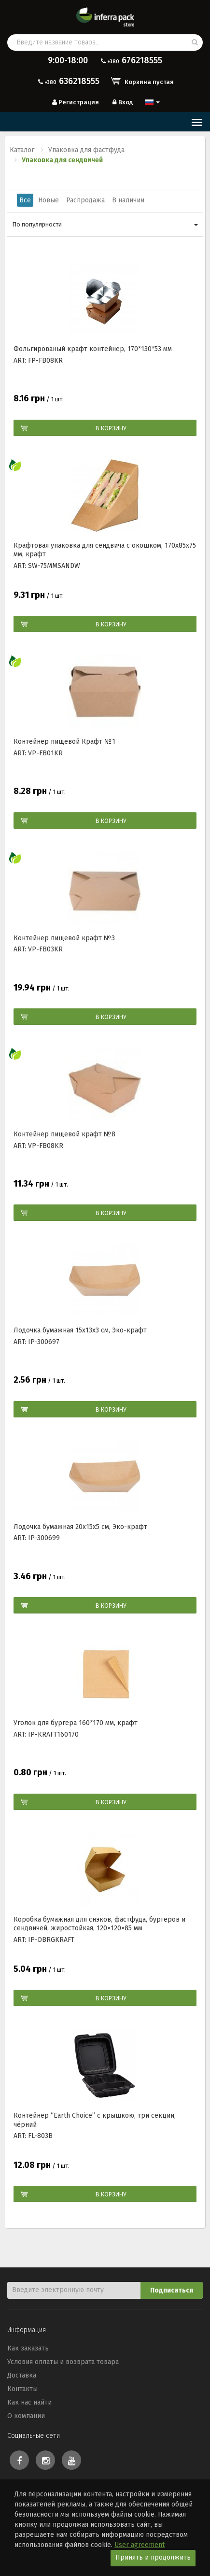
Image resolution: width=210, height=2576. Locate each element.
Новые (48, 200)
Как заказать (28, 2348)
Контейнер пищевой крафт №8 (64, 1134)
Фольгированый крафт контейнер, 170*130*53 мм (93, 349)
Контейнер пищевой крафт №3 (64, 938)
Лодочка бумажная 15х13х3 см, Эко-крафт (80, 1330)
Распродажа (85, 200)
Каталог (22, 150)
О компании (26, 2416)
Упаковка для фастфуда (86, 150)
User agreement (139, 2545)
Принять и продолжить (153, 2557)
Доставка (21, 2375)
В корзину (111, 428)
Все (25, 200)
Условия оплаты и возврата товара (63, 2362)
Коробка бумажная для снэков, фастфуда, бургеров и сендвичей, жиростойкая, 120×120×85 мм (99, 1924)
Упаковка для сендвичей (62, 160)
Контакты (22, 2389)
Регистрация (75, 102)
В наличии (128, 200)
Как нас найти (29, 2402)
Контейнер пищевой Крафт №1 (64, 741)
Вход (122, 102)
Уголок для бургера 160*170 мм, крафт (76, 1723)
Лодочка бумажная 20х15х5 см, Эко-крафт (80, 1527)
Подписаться (171, 2290)
